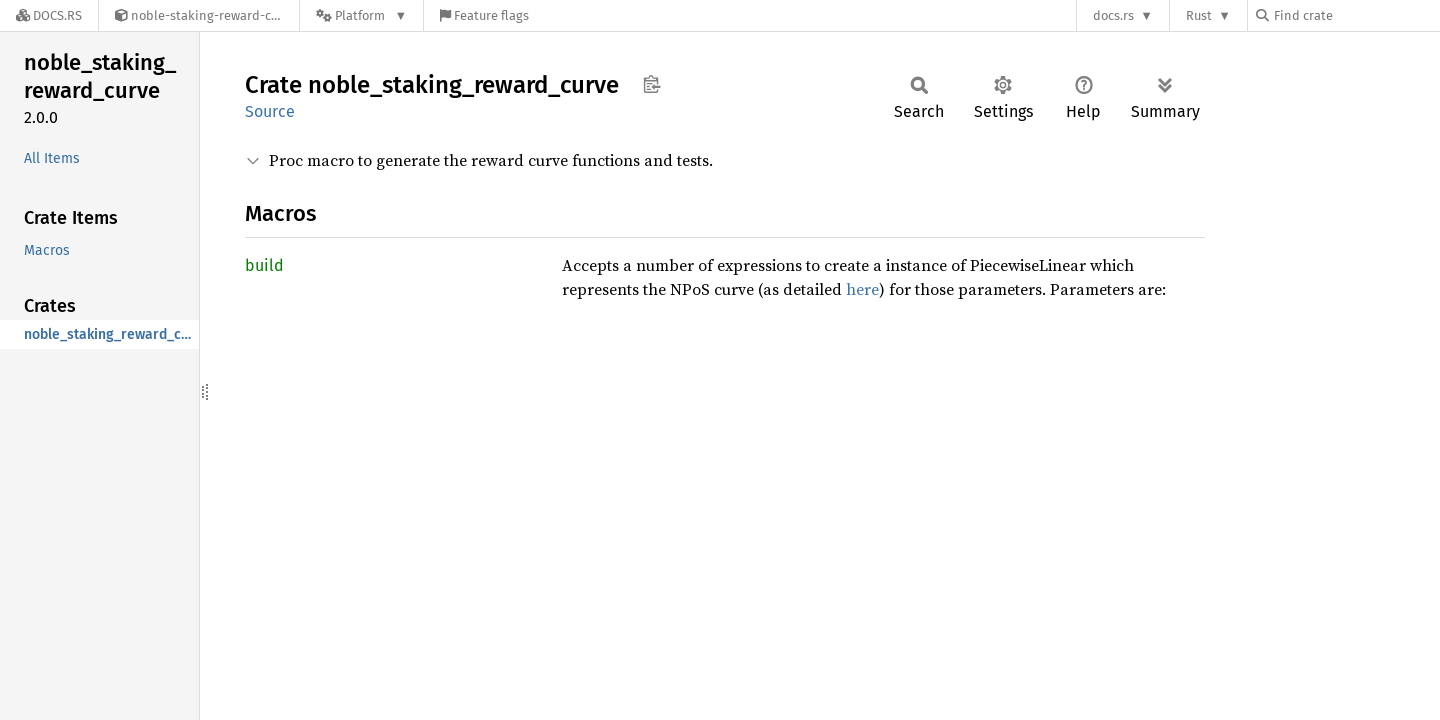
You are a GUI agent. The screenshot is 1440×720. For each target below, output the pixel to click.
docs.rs (1113, 15)
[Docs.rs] (49, 15)
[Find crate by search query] (1356, 15)
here (862, 289)
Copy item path (651, 84)
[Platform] (361, 15)
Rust (1199, 15)
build (264, 265)
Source (270, 111)
